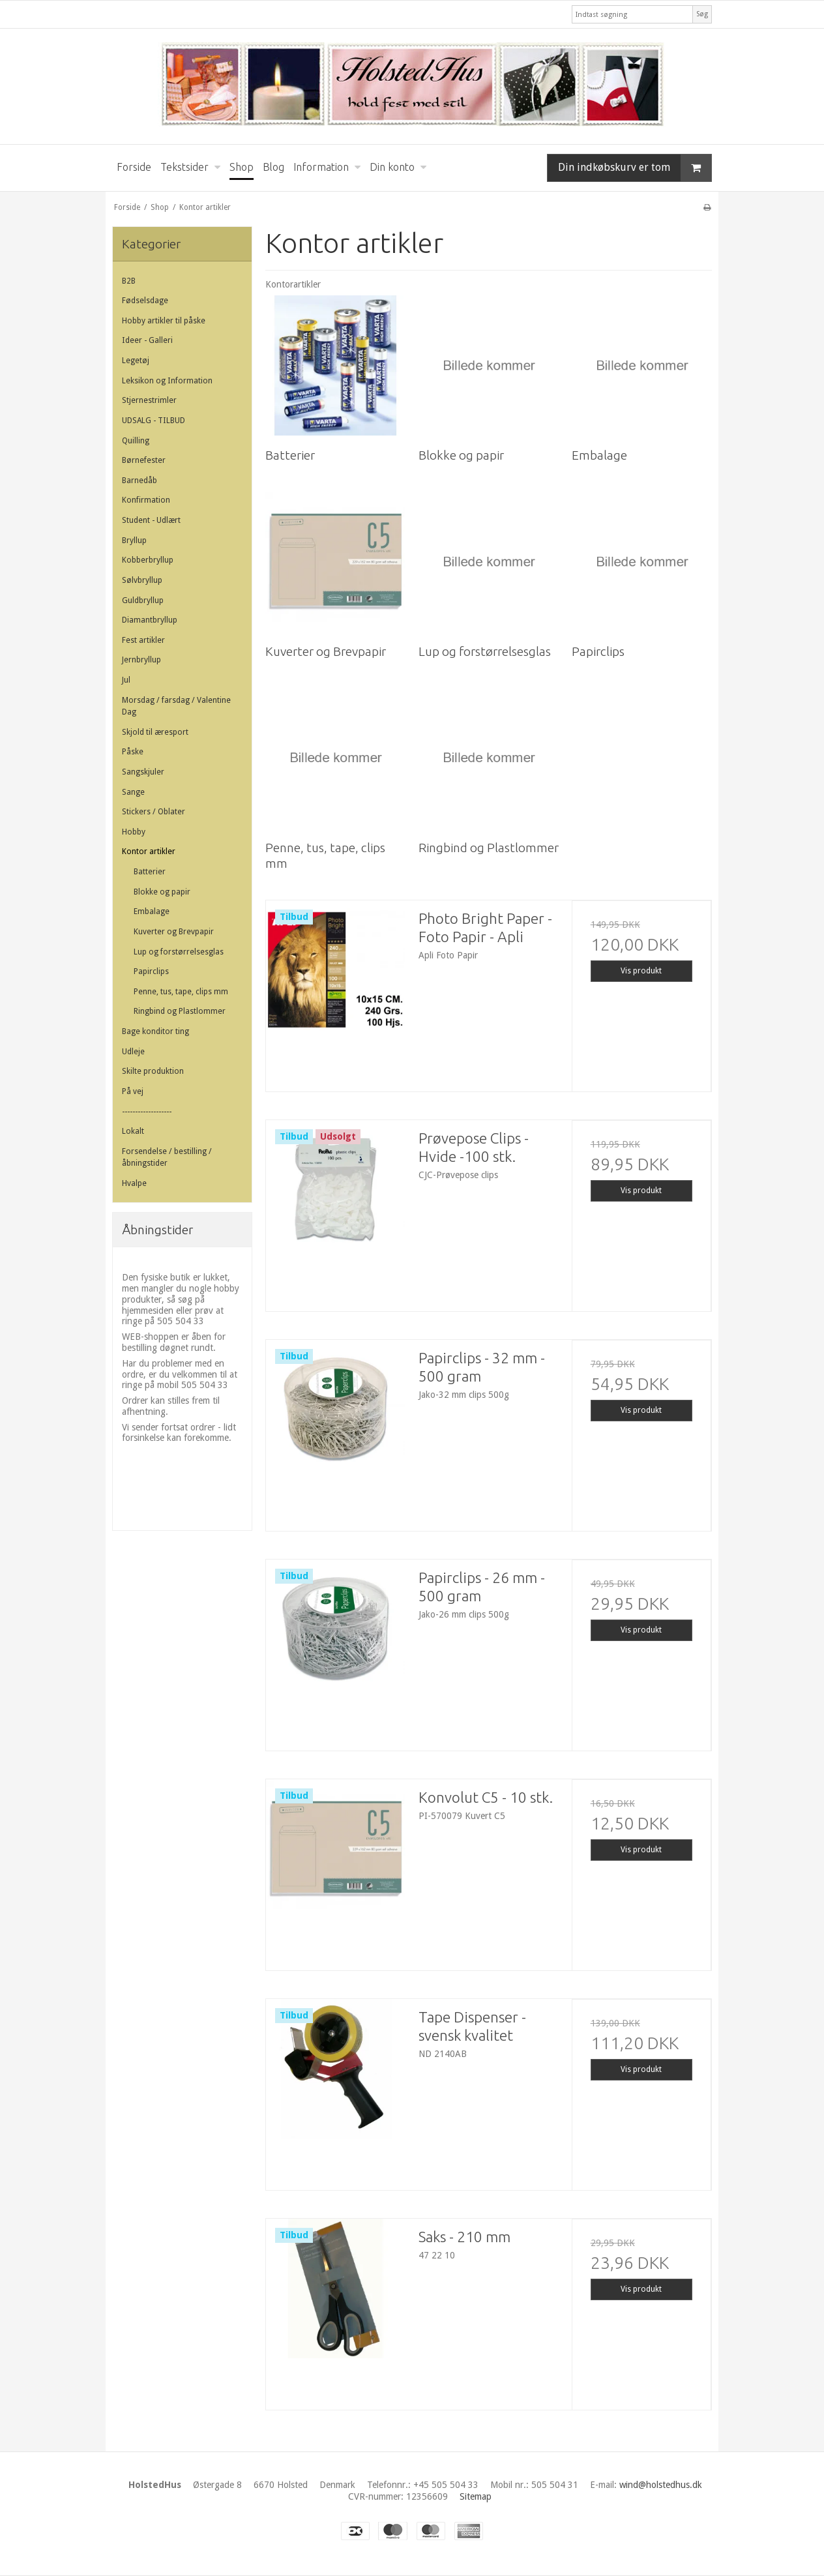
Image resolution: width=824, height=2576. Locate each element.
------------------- (146, 1111)
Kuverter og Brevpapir (174, 931)
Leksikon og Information (167, 380)
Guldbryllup (143, 600)
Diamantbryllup (149, 620)
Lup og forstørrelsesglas (179, 951)
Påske (132, 751)
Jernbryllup (141, 659)
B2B (129, 281)
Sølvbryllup (142, 580)
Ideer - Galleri (147, 340)
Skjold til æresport (155, 732)
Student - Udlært (151, 520)
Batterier (150, 871)
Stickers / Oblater (153, 811)
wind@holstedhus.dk (660, 2485)
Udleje (133, 1051)
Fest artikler (143, 640)
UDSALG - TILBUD (153, 420)
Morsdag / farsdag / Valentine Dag (176, 706)
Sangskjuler (143, 772)
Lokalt (133, 1131)
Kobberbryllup (147, 560)
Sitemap (476, 2496)
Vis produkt (641, 970)
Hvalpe (134, 1183)
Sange (133, 792)
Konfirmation (146, 500)
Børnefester (144, 460)
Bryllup (134, 540)
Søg (702, 14)
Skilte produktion (153, 1071)
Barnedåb (139, 480)
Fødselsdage (145, 300)
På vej (132, 1091)
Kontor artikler (148, 851)
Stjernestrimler (149, 400)
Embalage (151, 911)
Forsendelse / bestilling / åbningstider (167, 1157)
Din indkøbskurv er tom (634, 168)
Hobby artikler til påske (163, 320)
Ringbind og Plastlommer (180, 1011)
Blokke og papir (162, 891)
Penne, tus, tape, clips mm (181, 991)
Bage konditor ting (155, 1031)
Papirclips (151, 971)
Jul (126, 680)
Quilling (135, 440)
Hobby (133, 831)
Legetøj (135, 360)
